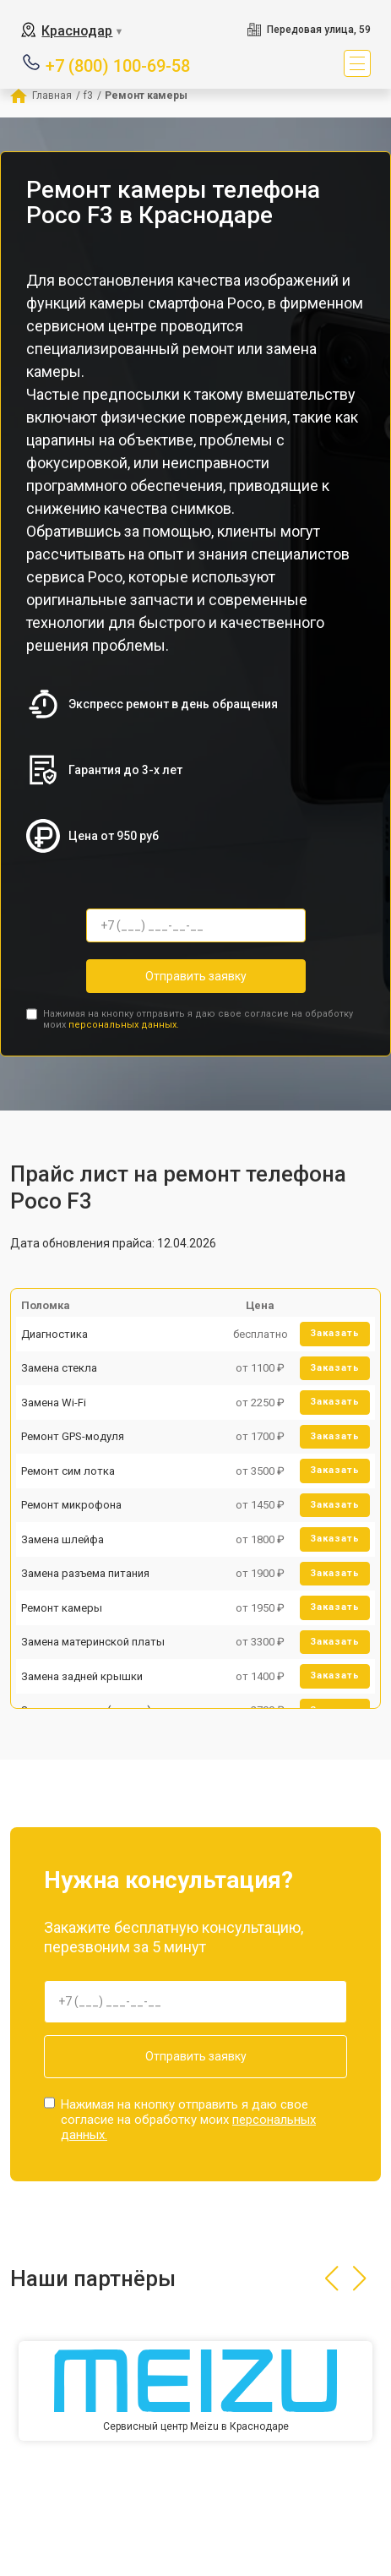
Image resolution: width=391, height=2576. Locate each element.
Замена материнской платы (93, 1641)
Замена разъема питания (85, 1573)
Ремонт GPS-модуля (72, 1436)
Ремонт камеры (61, 1608)
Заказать (335, 1333)
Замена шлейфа (62, 1539)
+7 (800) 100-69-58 (118, 65)
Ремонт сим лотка (68, 1471)
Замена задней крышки (82, 1676)
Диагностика (54, 1334)
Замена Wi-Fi (53, 1402)
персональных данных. (123, 1024)
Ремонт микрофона (71, 1504)
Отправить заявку (196, 976)
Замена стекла (59, 1368)
